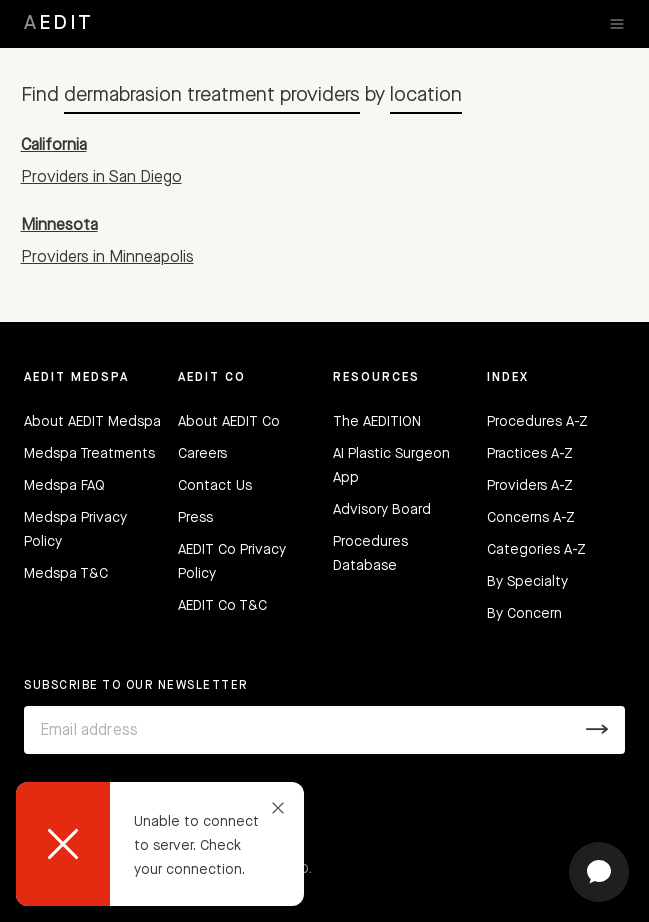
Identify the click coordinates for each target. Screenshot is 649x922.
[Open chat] (599, 872)
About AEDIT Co (229, 422)
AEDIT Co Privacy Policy (232, 562)
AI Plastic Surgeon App (391, 466)
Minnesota (59, 226)
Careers (202, 454)
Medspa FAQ (64, 486)
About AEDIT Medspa (92, 422)
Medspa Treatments (89, 454)
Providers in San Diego (101, 178)
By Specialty (527, 582)
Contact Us (215, 486)
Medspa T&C (66, 574)
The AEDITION (377, 422)
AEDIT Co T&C (222, 606)
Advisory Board (382, 510)
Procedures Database (370, 554)
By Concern (524, 614)
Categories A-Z (536, 550)
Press (195, 518)
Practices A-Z (530, 454)
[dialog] (160, 844)
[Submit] (597, 730)
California (54, 146)
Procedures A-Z (537, 422)
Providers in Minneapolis (107, 258)
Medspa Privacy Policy (75, 530)
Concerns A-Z (531, 518)
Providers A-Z (530, 486)
